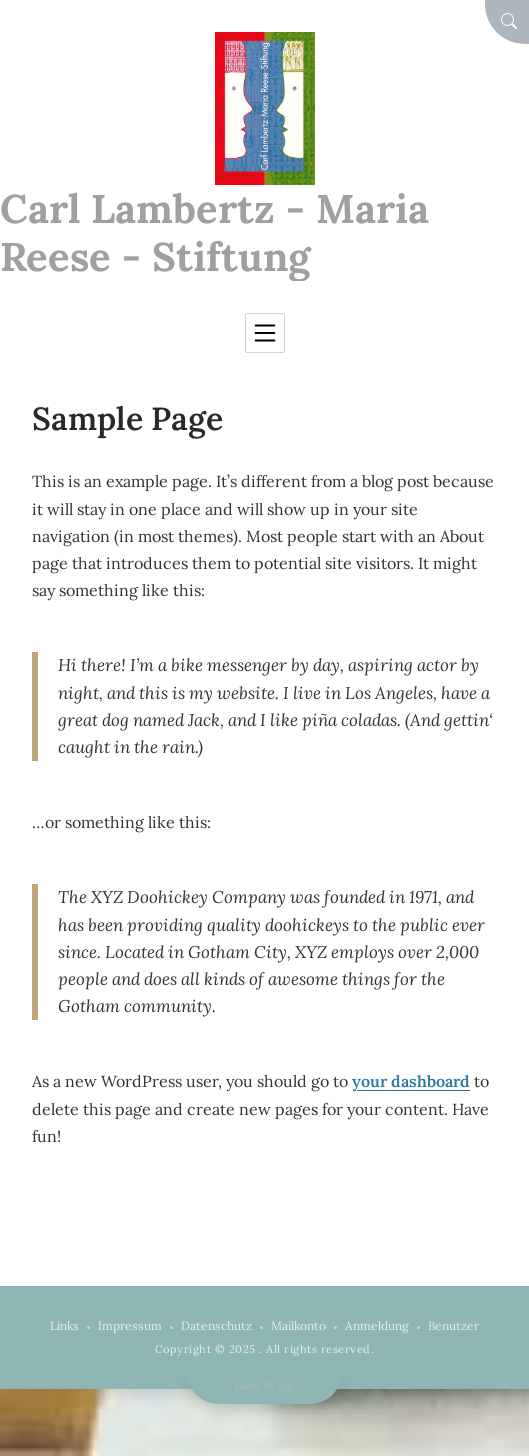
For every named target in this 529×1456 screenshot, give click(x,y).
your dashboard (411, 1081)
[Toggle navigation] (265, 333)
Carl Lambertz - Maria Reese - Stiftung (214, 232)
